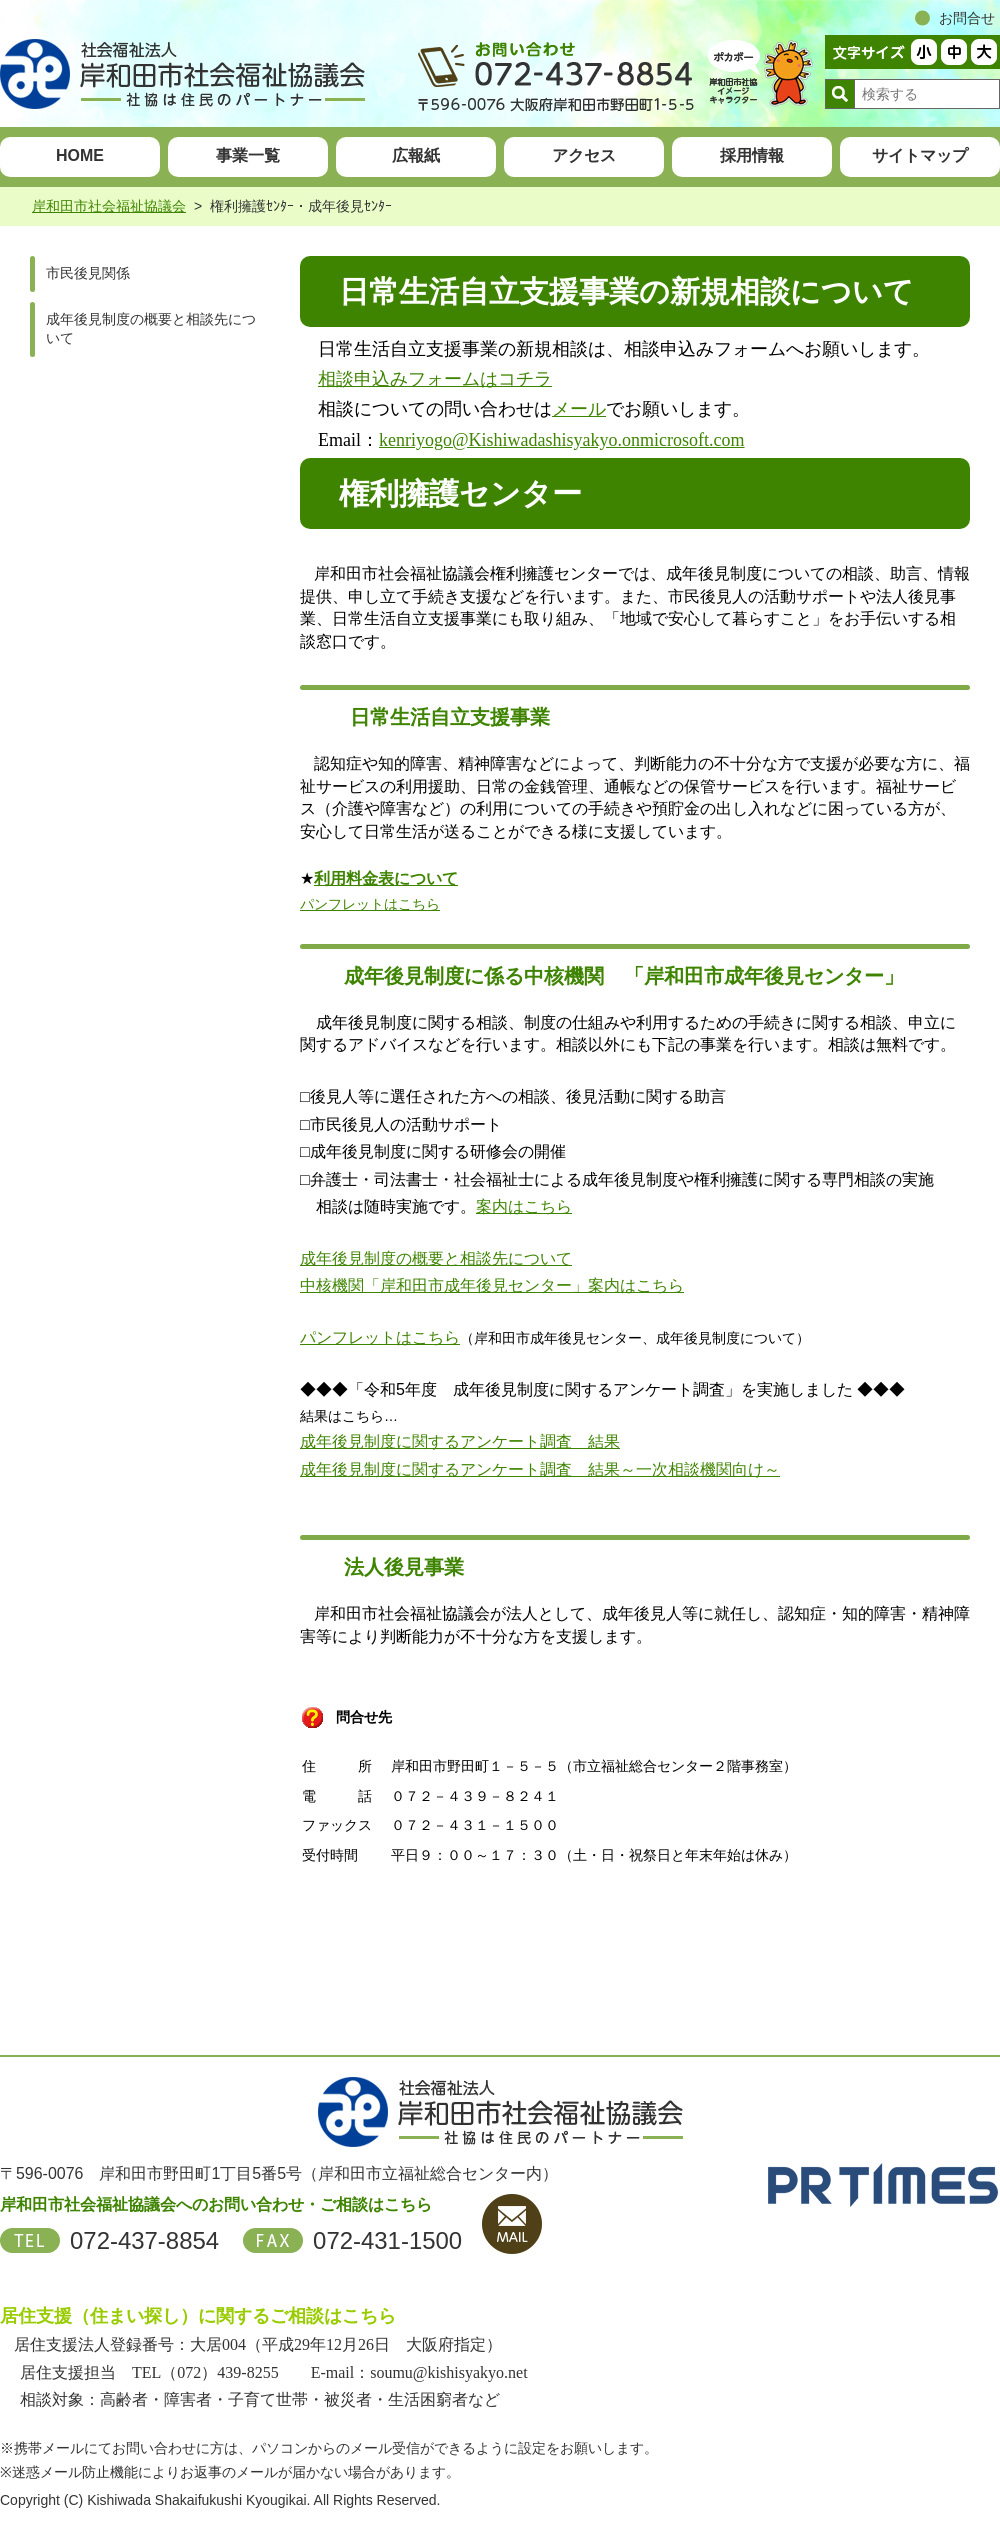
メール (579, 409)
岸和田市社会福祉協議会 (109, 206)
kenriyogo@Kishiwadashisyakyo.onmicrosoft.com (562, 440)
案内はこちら (524, 1206)
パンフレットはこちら (370, 904)
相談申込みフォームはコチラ (435, 379)
